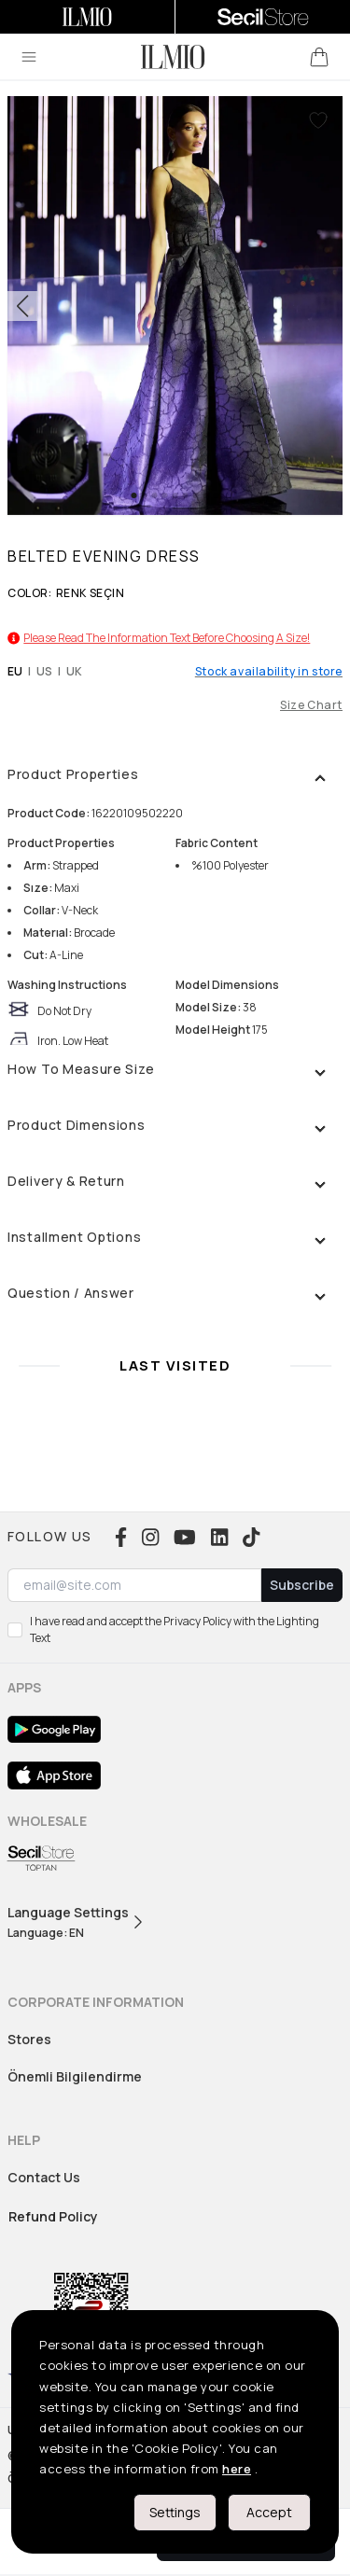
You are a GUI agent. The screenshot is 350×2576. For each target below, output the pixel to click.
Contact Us (43, 2177)
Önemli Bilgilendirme (74, 2076)
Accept (269, 2512)
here (236, 2468)
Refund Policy (53, 2216)
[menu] (29, 57)
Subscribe (302, 1585)
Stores (29, 2039)
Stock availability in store (269, 671)
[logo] (172, 57)
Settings (175, 2512)
